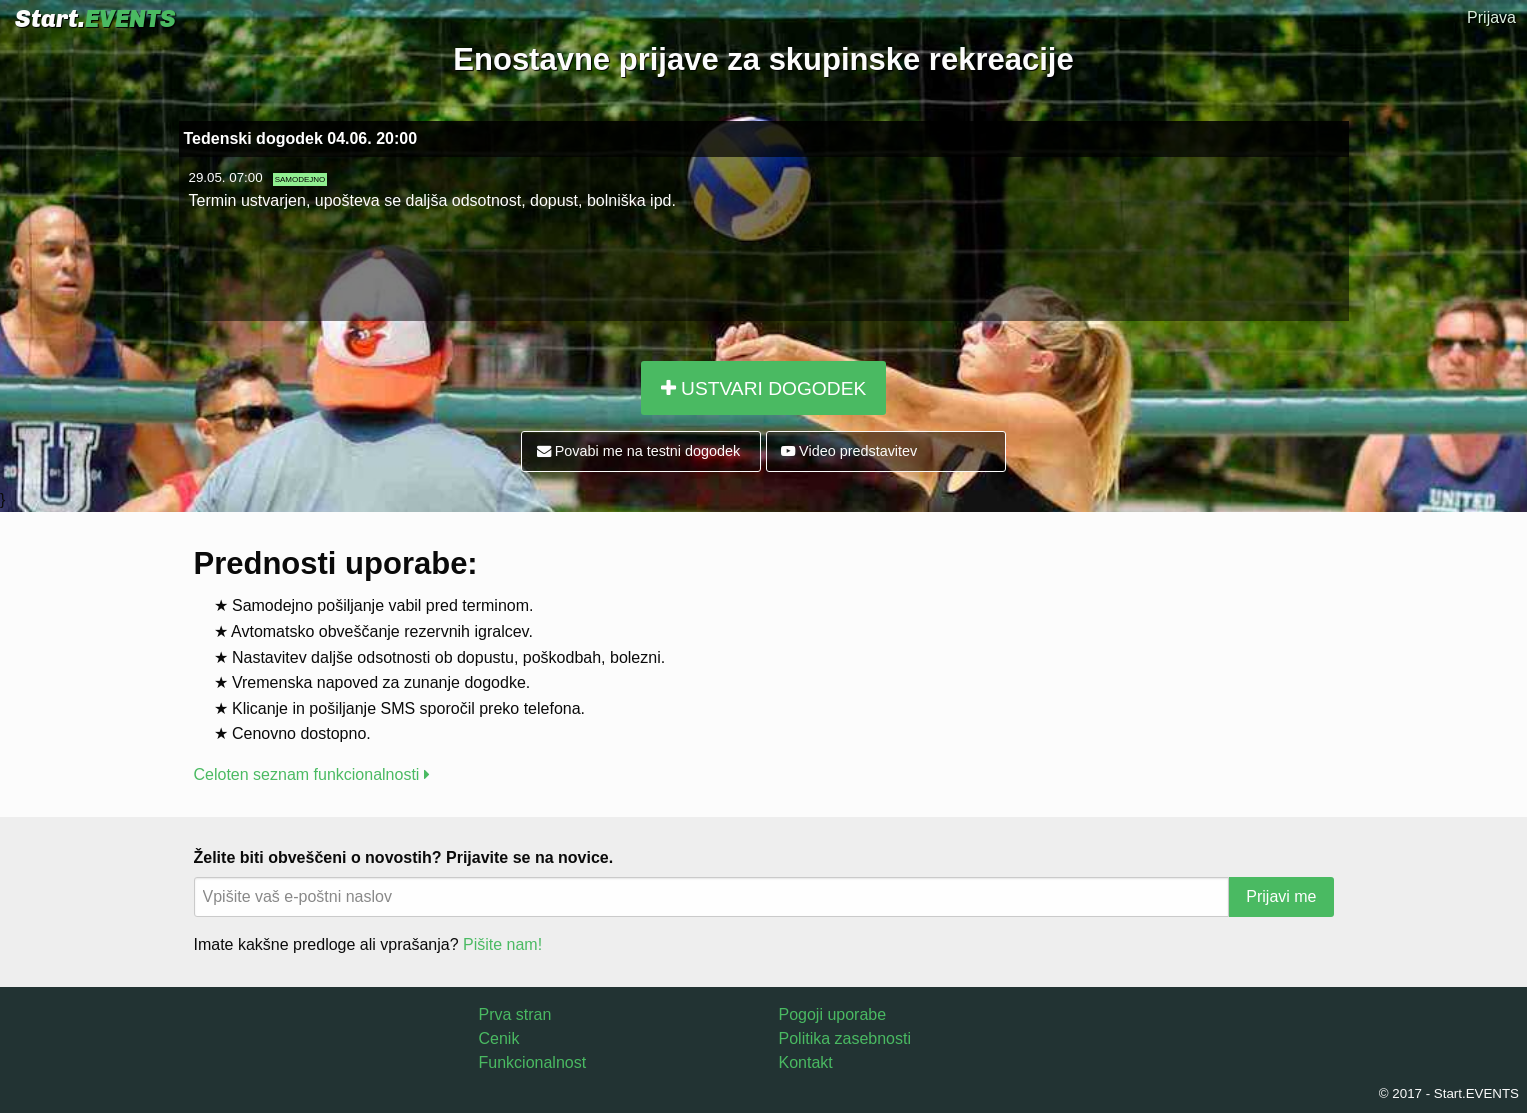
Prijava (1491, 17)
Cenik (499, 1038)
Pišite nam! (502, 944)
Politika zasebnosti (845, 1038)
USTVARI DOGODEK (763, 388)
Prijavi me (1281, 896)
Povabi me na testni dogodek (639, 451)
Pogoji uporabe (833, 1014)
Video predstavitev (849, 451)
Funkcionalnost (533, 1062)
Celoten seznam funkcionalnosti (312, 774)
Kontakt (806, 1062)
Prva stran (515, 1014)
